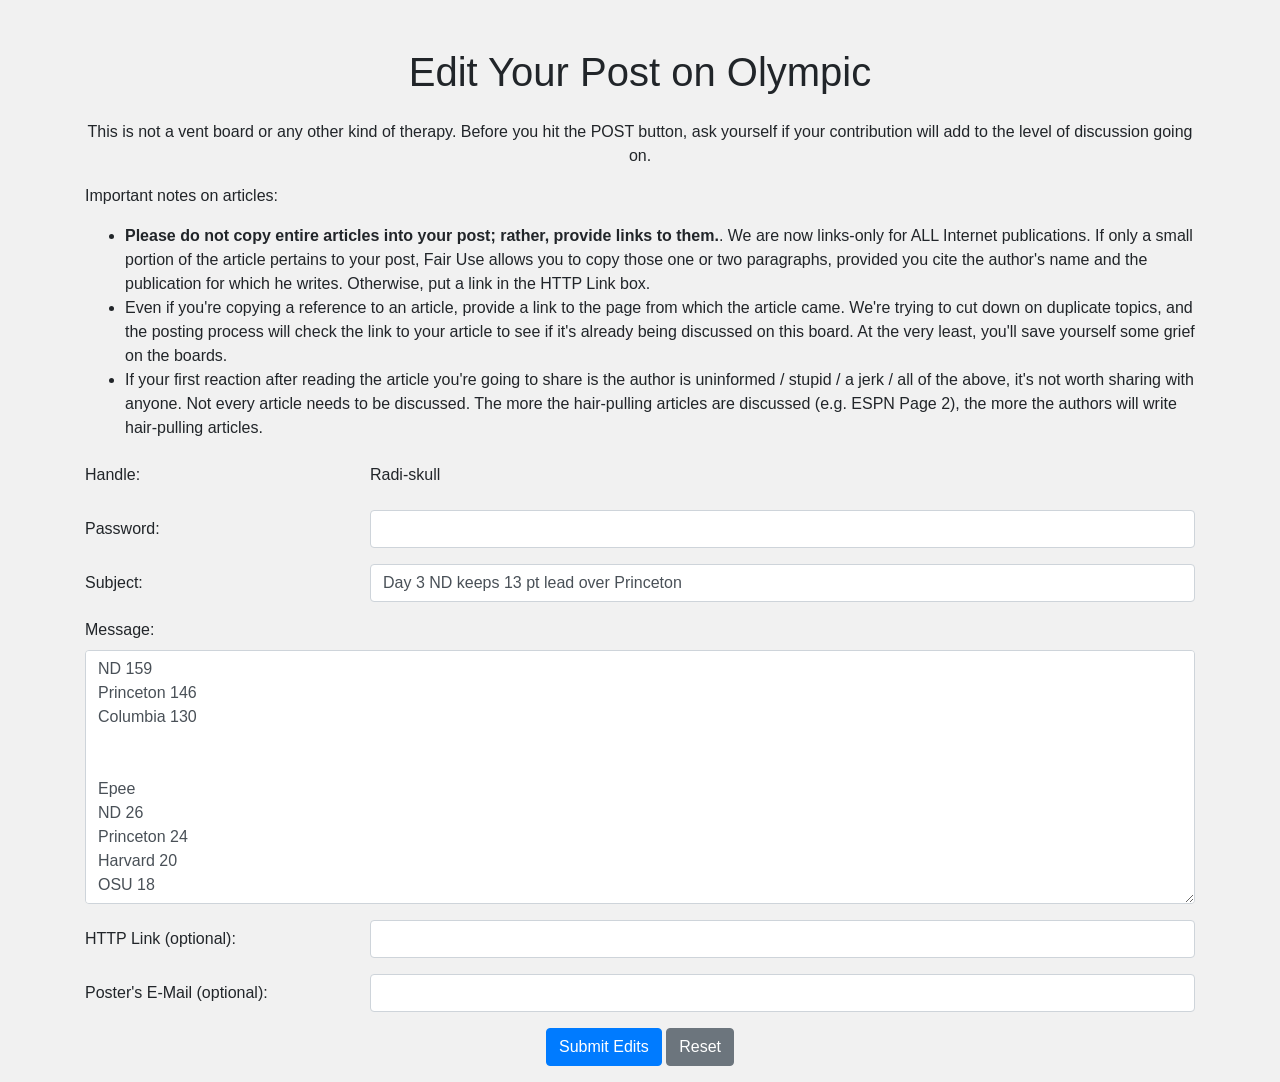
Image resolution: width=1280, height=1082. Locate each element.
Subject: (114, 582)
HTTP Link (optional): (160, 938)
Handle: (112, 474)
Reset (700, 1046)
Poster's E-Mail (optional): (176, 992)
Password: (122, 528)
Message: (119, 629)
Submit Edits (604, 1046)
